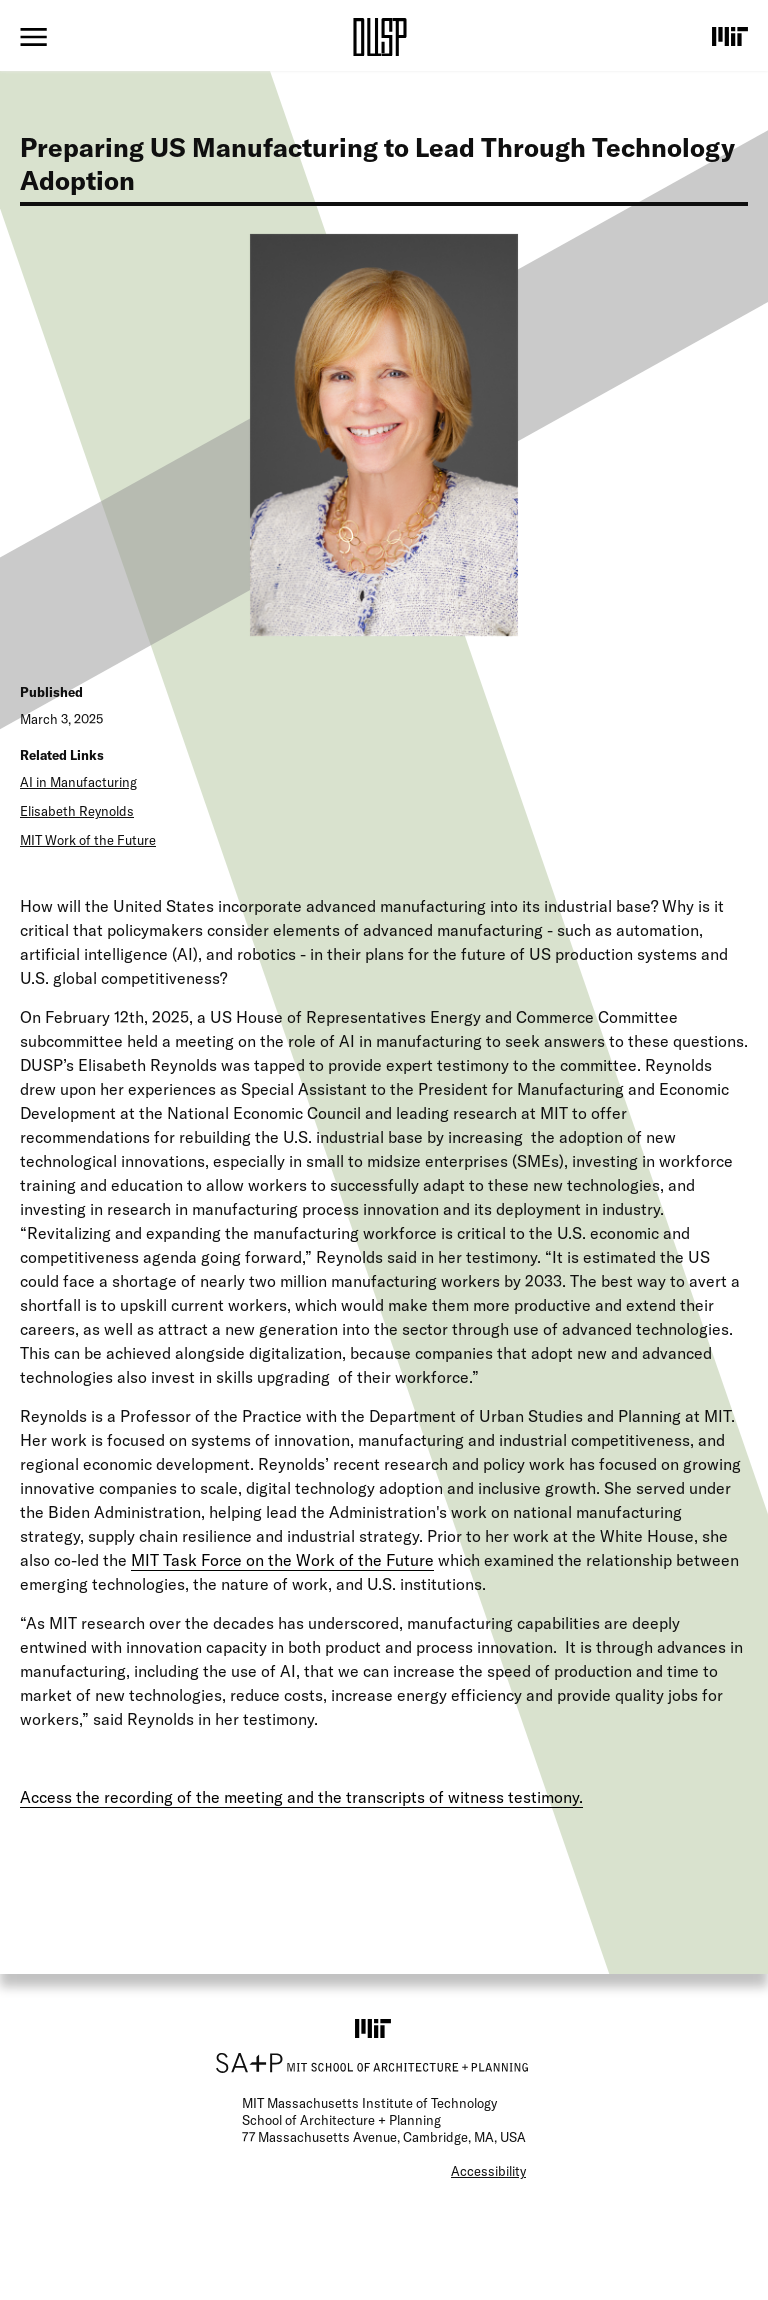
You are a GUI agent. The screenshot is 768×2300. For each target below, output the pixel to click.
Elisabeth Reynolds (77, 811)
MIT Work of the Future (88, 840)
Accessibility (488, 2171)
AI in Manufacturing (78, 782)
